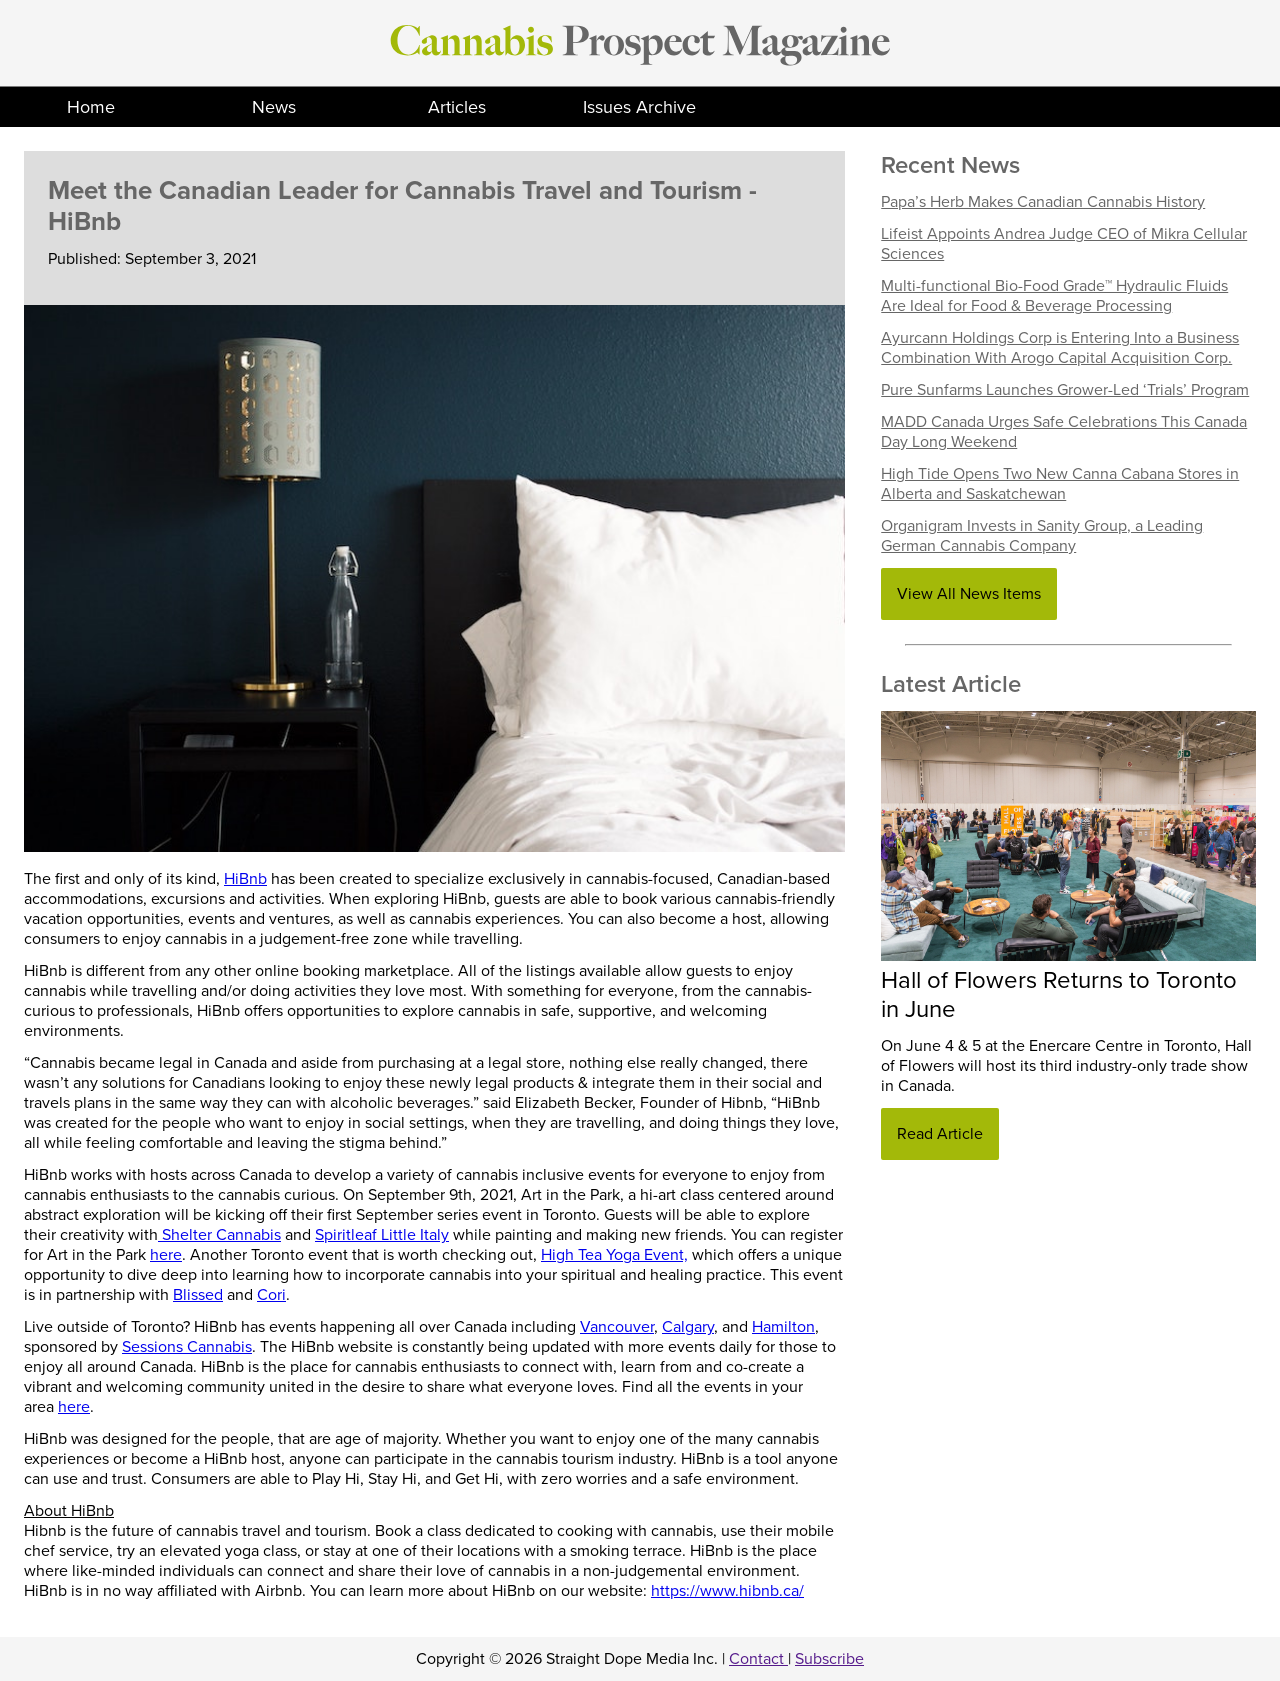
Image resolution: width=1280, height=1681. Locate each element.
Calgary (688, 1327)
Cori (271, 1295)
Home (91, 107)
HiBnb (245, 879)
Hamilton (783, 1327)
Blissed (198, 1295)
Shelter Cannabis (219, 1235)
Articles (457, 107)
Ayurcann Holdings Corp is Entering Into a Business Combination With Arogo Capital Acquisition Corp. (1060, 348)
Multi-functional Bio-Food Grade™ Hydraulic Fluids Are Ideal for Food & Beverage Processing (1054, 296)
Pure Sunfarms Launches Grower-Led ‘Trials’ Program (1065, 390)
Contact (758, 1659)
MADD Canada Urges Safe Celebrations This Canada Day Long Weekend (1064, 432)
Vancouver (617, 1327)
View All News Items (969, 594)
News (274, 107)
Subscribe (829, 1659)
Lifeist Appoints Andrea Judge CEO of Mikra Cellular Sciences (1064, 244)
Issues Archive (639, 107)
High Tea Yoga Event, (614, 1255)
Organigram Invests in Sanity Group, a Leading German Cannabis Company (1042, 536)
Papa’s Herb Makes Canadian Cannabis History (1043, 202)
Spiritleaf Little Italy (382, 1235)
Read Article (940, 1134)
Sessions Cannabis (187, 1347)
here (166, 1255)
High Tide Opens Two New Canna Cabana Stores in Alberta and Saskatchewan (1060, 484)
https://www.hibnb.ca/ (727, 1591)
